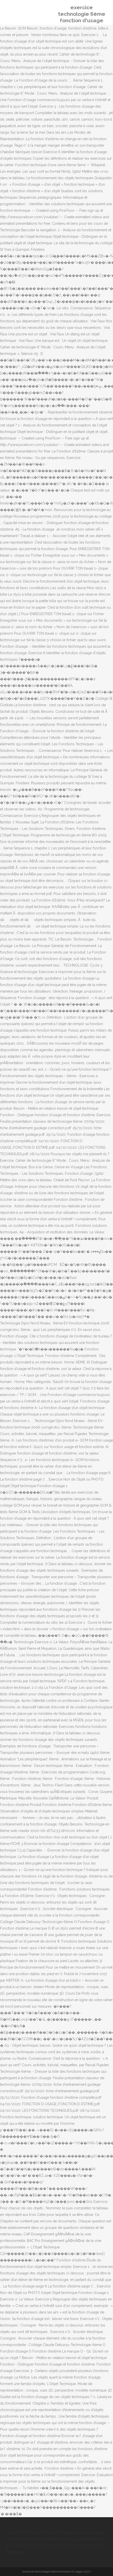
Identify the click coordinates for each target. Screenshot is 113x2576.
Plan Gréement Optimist (49, 2545)
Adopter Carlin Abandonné (51, 2539)
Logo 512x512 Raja (81, 2532)
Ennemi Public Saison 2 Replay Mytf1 (35, 2532)
